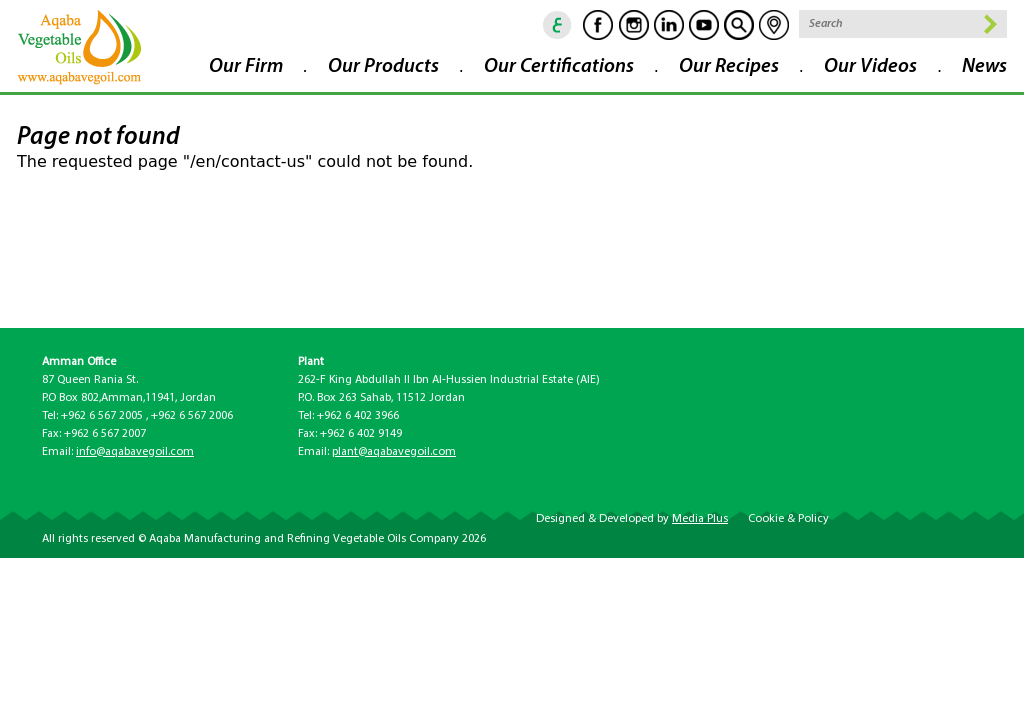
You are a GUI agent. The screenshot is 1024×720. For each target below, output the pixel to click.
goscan (739, 25)
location (774, 25)
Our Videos (870, 67)
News (984, 67)
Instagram (634, 25)
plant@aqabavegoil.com (394, 452)
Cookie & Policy (788, 519)
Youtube (704, 25)
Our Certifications (559, 67)
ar (558, 25)
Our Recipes (729, 67)
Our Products (383, 67)
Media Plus (700, 519)
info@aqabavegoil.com (135, 452)
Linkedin (669, 25)
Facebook (598, 25)
